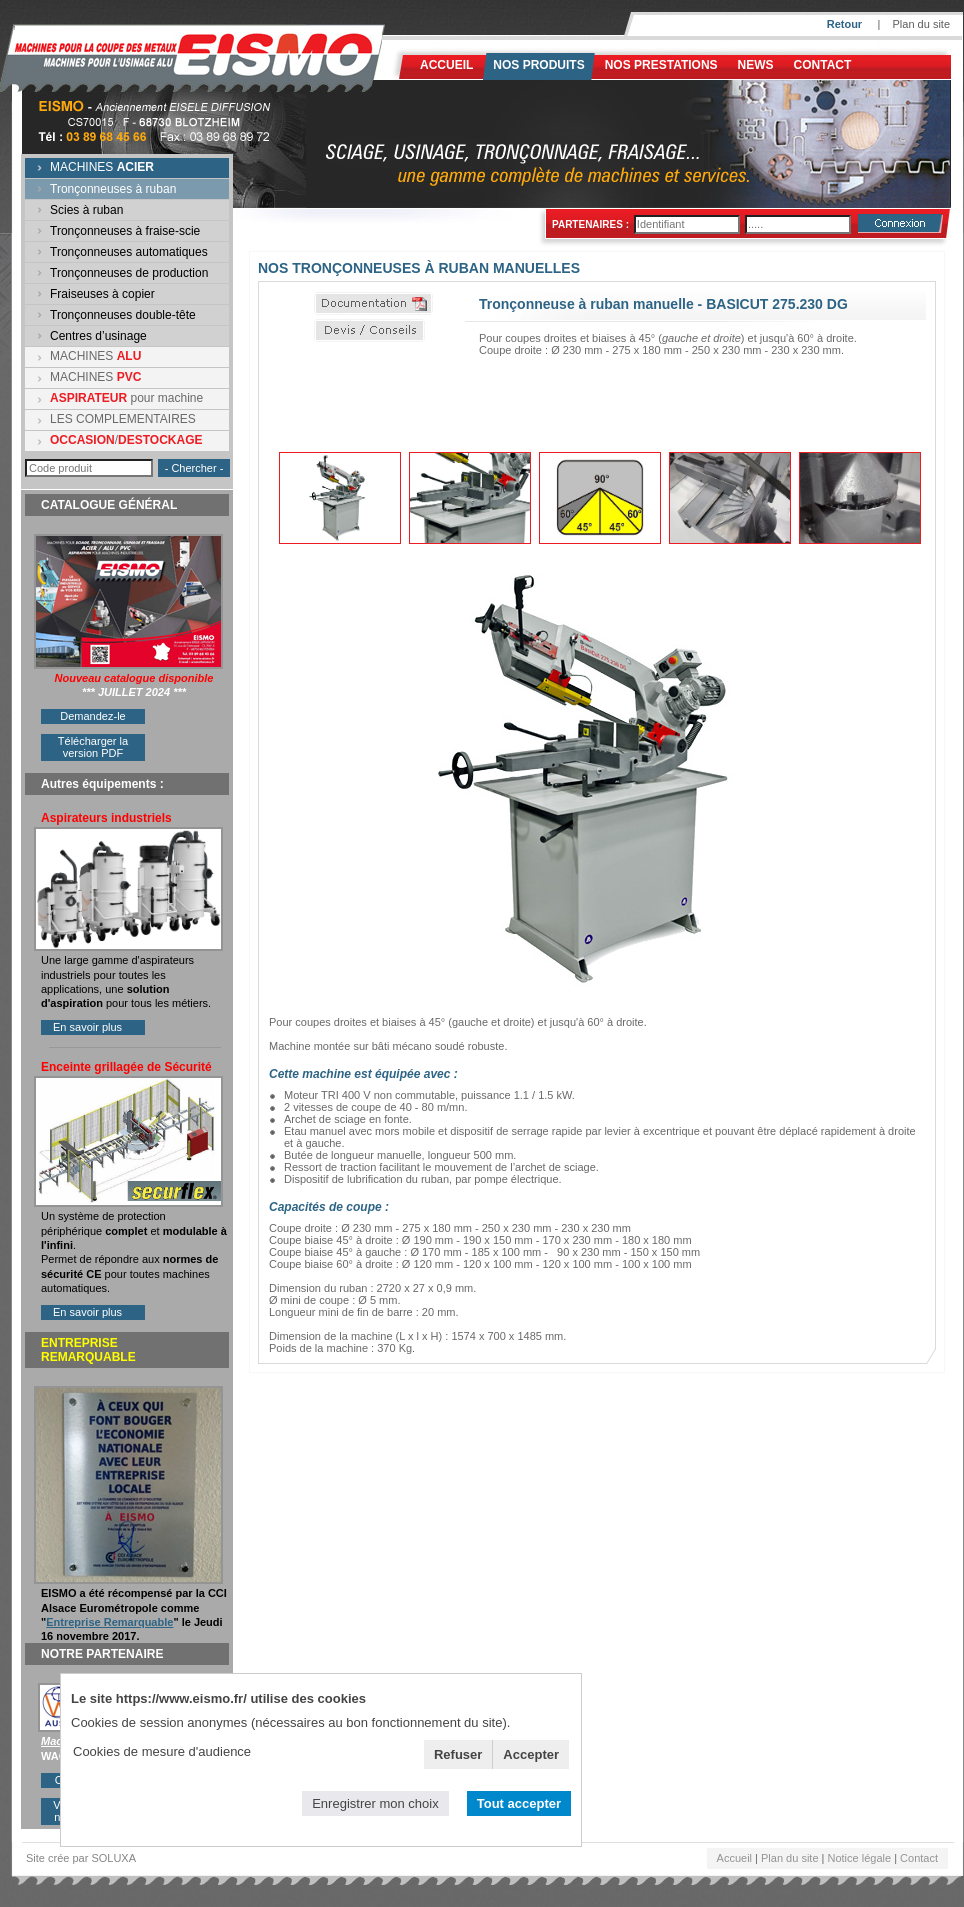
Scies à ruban (86, 210)
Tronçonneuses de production (129, 273)
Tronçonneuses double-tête (123, 315)
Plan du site (921, 24)
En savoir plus (87, 1027)
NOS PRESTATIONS (661, 65)
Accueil (446, 65)
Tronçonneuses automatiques (129, 252)
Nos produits (538, 65)
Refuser (458, 1754)
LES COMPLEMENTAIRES (123, 419)
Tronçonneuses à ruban (113, 189)
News (756, 65)
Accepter (531, 1754)
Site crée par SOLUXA (81, 1858)
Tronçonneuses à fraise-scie (125, 231)
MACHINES (102, 167)
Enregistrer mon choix (375, 1803)
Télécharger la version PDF (93, 747)
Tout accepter (519, 1803)
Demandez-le (92, 716)
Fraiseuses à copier (102, 294)
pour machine (126, 398)
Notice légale (860, 1858)
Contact (823, 65)
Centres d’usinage (98, 336)
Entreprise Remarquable (109, 1622)
